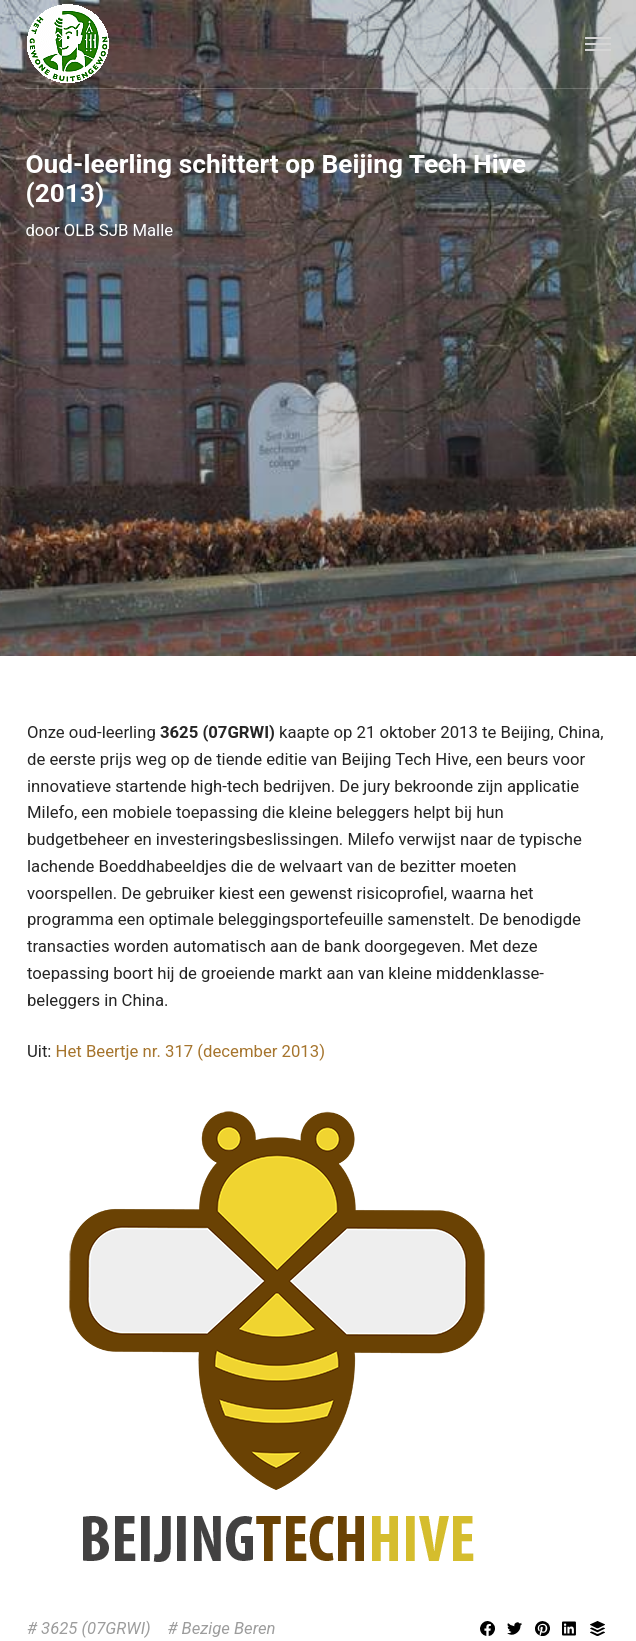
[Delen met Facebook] (490, 1630)
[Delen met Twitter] (517, 1630)
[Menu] (597, 44)
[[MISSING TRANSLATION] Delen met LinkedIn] (572, 1630)
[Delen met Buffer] (597, 1630)
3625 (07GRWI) (96, 1628)
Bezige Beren (229, 1628)
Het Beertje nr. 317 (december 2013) (190, 1051)
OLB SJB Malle (118, 230)
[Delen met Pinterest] (545, 1630)
